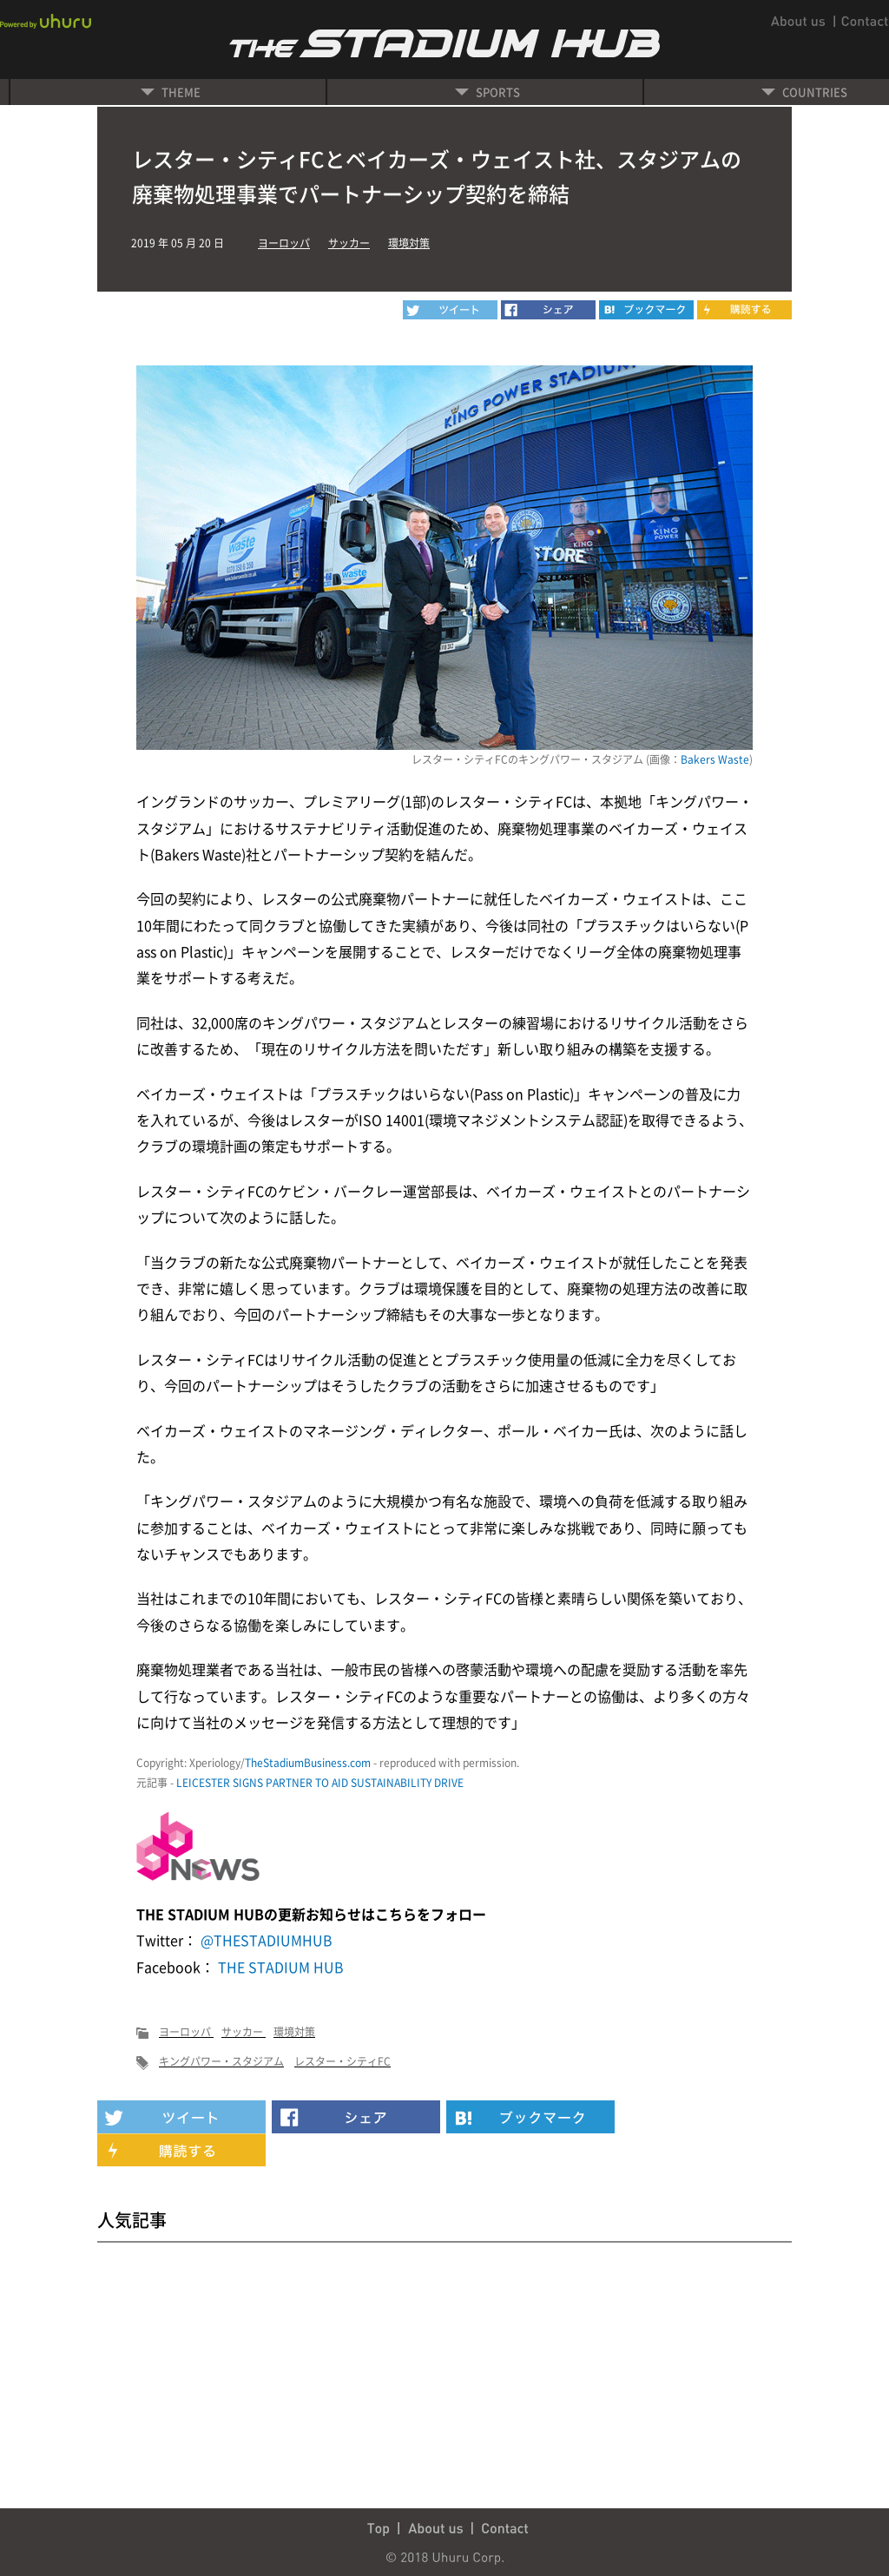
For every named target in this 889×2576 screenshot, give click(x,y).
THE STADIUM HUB (279, 1966)
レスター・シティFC (342, 2061)
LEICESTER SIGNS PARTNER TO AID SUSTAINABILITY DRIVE (320, 1783)
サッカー (349, 243)
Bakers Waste (715, 759)
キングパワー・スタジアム (221, 2061)
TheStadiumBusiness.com (308, 1763)
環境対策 (409, 243)
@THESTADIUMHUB (265, 1939)
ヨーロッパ (284, 243)
